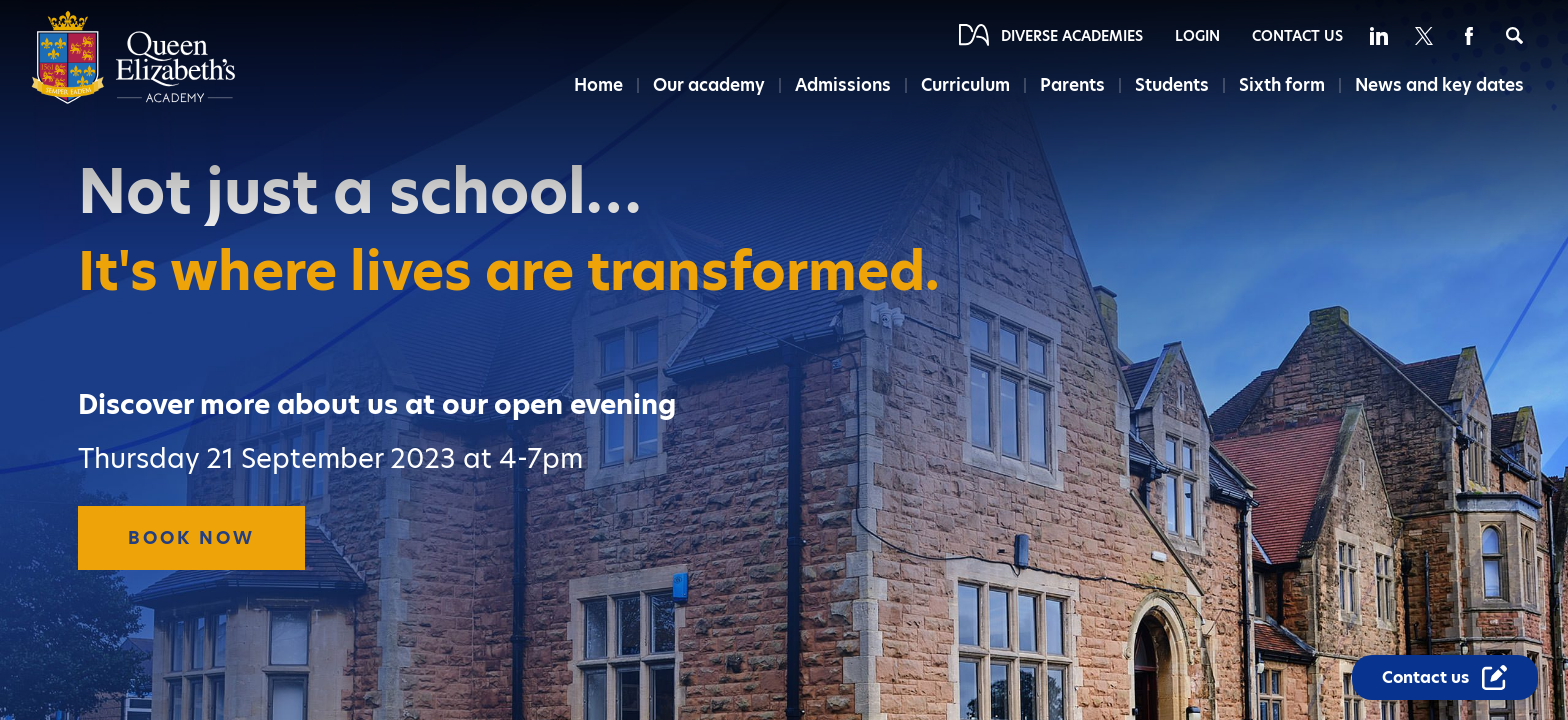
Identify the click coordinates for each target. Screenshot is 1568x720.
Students (1172, 85)
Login (1197, 36)
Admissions (843, 85)
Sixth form (1282, 85)
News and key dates (1439, 85)
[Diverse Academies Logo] (133, 99)
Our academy (709, 85)
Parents (1072, 85)
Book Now (191, 538)
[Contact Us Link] (1445, 677)
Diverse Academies (1072, 36)
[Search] (1514, 35)
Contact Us (1297, 36)
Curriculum (965, 85)
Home (598, 85)
